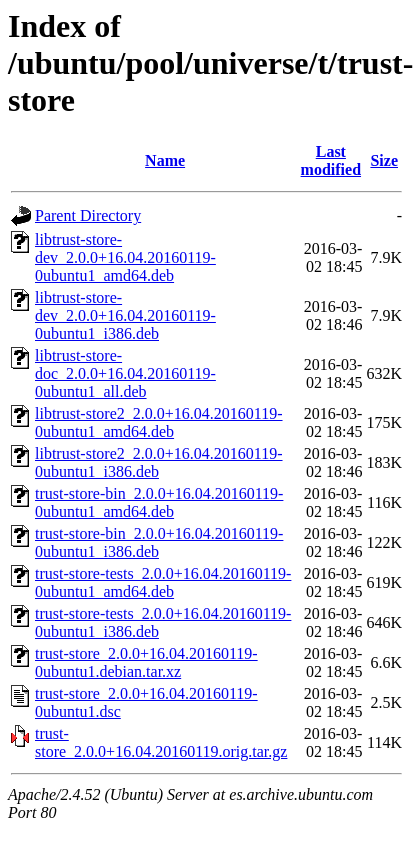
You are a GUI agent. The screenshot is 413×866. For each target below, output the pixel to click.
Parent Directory (88, 215)
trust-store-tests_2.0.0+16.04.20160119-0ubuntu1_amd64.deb (163, 582)
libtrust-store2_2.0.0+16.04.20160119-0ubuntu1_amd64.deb (159, 422)
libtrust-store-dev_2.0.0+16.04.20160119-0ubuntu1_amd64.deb (125, 257)
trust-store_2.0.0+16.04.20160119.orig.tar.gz (161, 742)
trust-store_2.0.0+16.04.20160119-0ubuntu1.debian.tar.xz (146, 662)
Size (384, 160)
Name (165, 160)
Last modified (331, 160)
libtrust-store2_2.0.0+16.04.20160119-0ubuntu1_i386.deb (159, 462)
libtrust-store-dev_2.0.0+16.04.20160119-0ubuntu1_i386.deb (125, 315)
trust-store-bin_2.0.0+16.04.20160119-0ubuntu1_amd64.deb (159, 502)
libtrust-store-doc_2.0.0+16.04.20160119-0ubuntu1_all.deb (125, 373)
